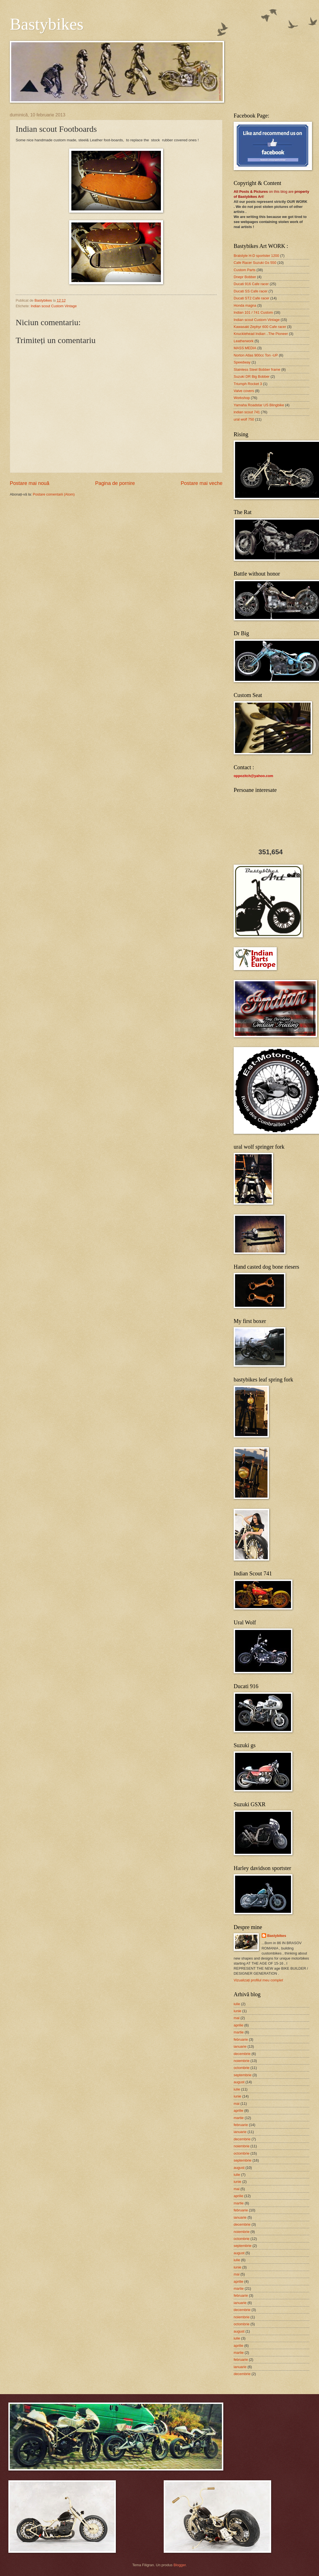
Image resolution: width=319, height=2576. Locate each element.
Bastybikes (46, 24)
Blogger (179, 2565)
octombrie (242, 2068)
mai (237, 2018)
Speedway (242, 362)
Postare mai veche (201, 483)
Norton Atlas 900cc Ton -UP (256, 355)
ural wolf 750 (244, 419)
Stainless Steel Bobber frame (257, 369)
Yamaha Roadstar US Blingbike (259, 405)
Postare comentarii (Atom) (54, 494)
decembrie (242, 2054)
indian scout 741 (247, 412)
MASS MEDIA (245, 348)
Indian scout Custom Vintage (54, 306)
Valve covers (244, 391)
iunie (237, 2011)
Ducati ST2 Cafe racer (251, 298)
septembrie (243, 2075)
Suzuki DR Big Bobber (251, 376)
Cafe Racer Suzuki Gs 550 (255, 263)
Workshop (242, 398)
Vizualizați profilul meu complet (258, 1980)
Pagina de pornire (115, 483)
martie (239, 2032)
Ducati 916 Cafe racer (251, 284)
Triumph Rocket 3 (248, 384)
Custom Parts (244, 270)
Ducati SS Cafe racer (251, 291)
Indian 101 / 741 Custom (253, 312)
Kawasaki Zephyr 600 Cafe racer (260, 327)
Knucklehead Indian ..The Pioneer (261, 334)
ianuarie (240, 2046)
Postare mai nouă (29, 483)
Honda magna (245, 305)
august (239, 2082)
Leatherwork (244, 341)
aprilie (238, 2025)
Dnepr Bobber (245, 277)
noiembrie (242, 2061)
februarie (241, 2039)
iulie (237, 2004)
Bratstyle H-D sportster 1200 (256, 256)
